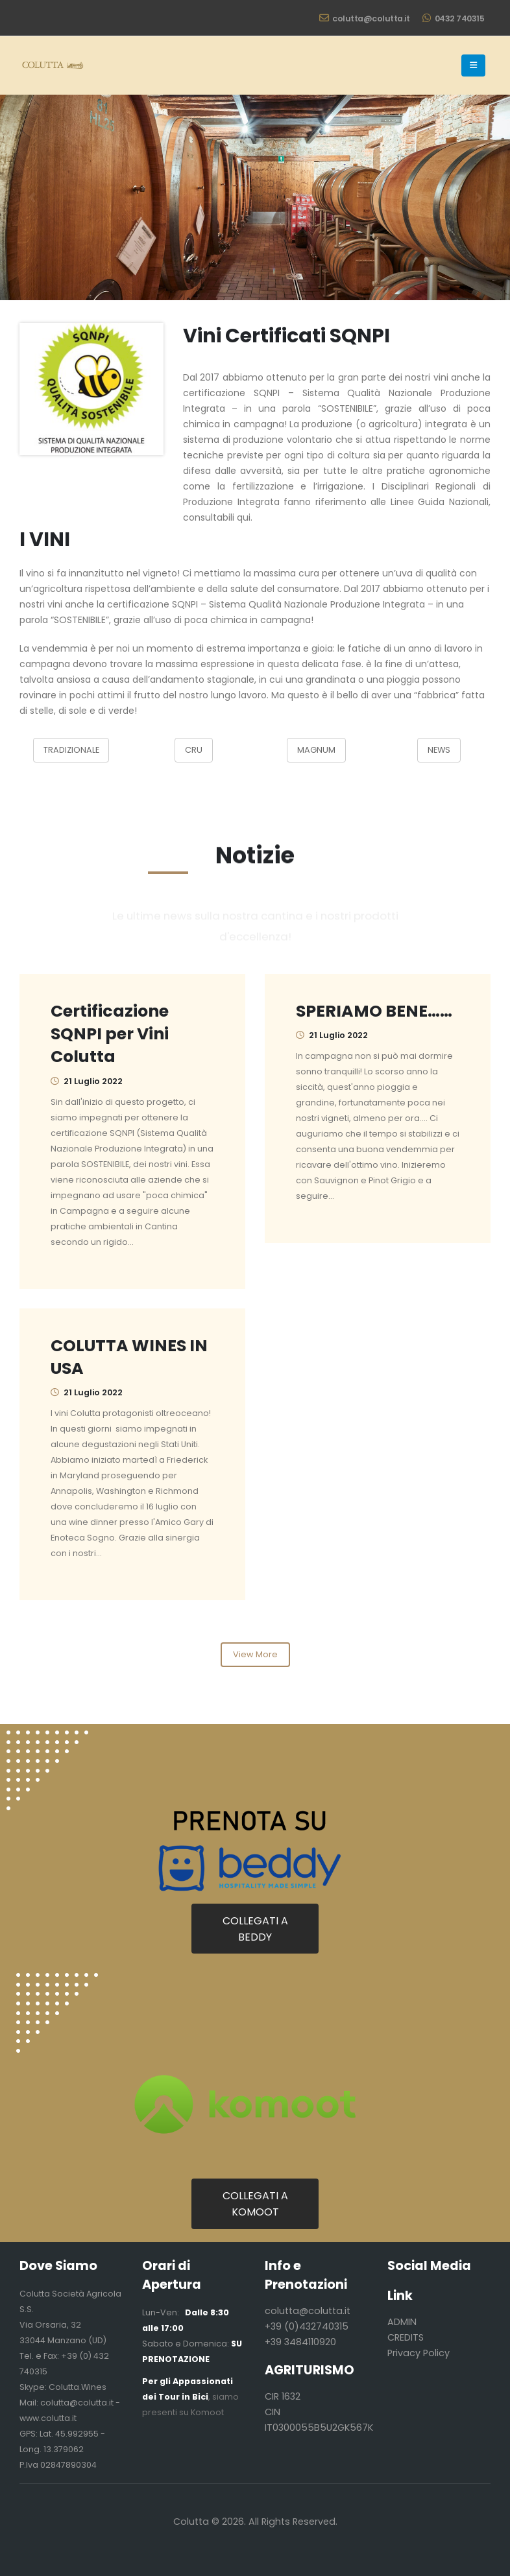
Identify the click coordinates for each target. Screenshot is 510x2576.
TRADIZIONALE (71, 749)
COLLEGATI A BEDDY (255, 1928)
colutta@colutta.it (364, 18)
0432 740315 (453, 18)
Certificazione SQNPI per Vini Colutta (110, 1034)
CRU (193, 749)
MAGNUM (316, 749)
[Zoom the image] (91, 330)
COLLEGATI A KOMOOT (255, 2203)
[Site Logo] (51, 65)
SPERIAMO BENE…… (374, 1011)
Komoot (207, 2412)
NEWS (439, 749)
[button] (473, 65)
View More (255, 1654)
